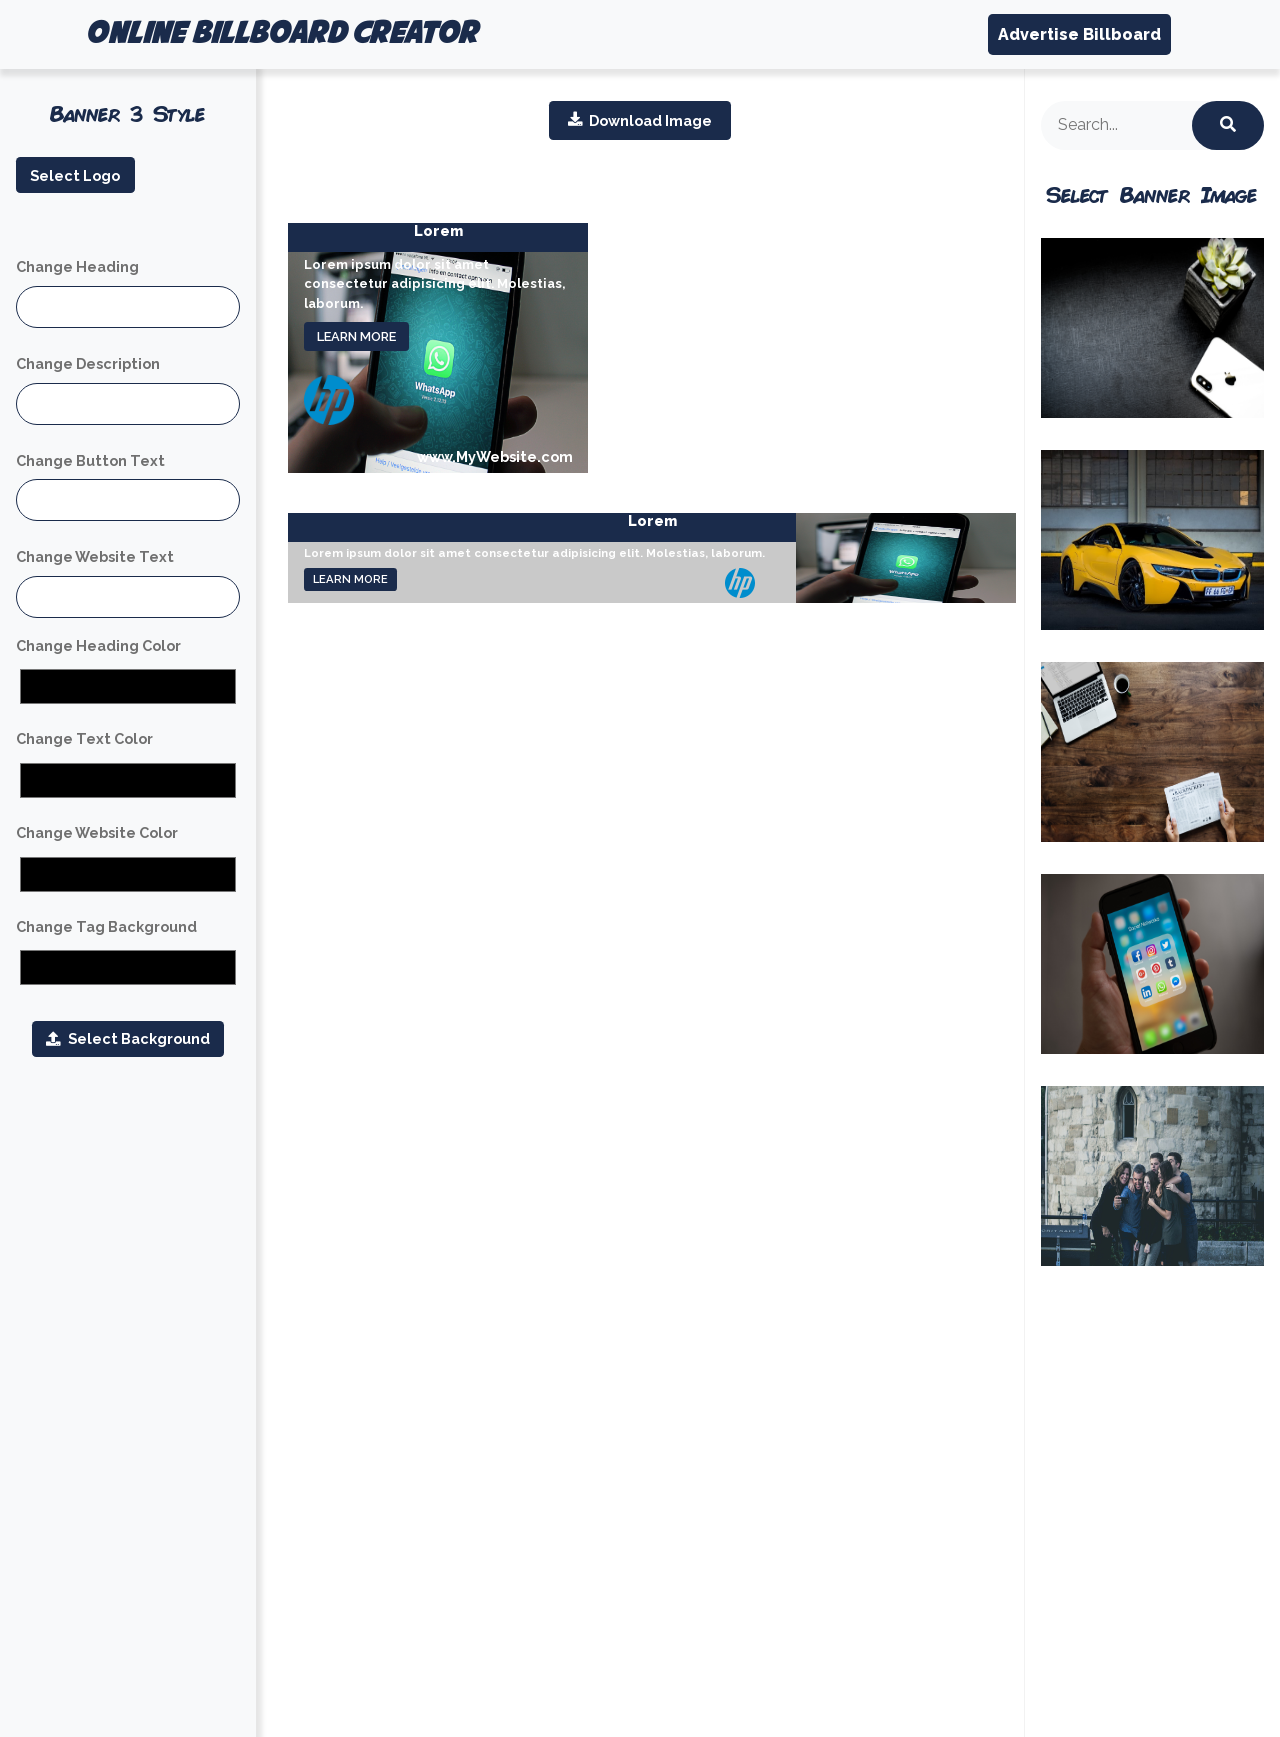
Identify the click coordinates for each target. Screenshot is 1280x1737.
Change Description (88, 363)
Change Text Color (84, 738)
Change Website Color (97, 832)
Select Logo (75, 175)
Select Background (127, 1038)
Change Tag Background (106, 926)
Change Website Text (95, 556)
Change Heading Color (98, 645)
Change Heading (77, 266)
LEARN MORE (356, 336)
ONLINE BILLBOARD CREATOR (281, 34)
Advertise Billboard (1079, 34)
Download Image (640, 120)
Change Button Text (90, 460)
